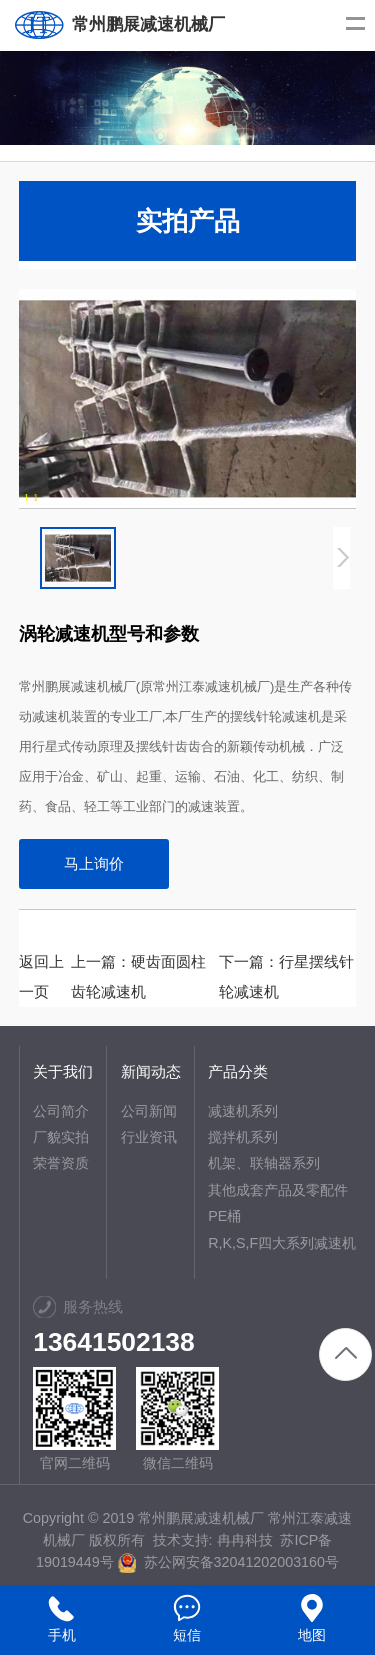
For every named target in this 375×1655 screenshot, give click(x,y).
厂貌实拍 (61, 1137)
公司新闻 (149, 1111)
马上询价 (94, 863)
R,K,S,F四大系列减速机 (282, 1243)
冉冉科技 (245, 1540)
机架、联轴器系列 (264, 1163)
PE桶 (224, 1216)
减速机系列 (243, 1111)
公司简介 (61, 1111)
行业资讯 (149, 1137)
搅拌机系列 (243, 1137)
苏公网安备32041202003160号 (228, 1562)
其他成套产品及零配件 (278, 1190)
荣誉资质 (61, 1163)
